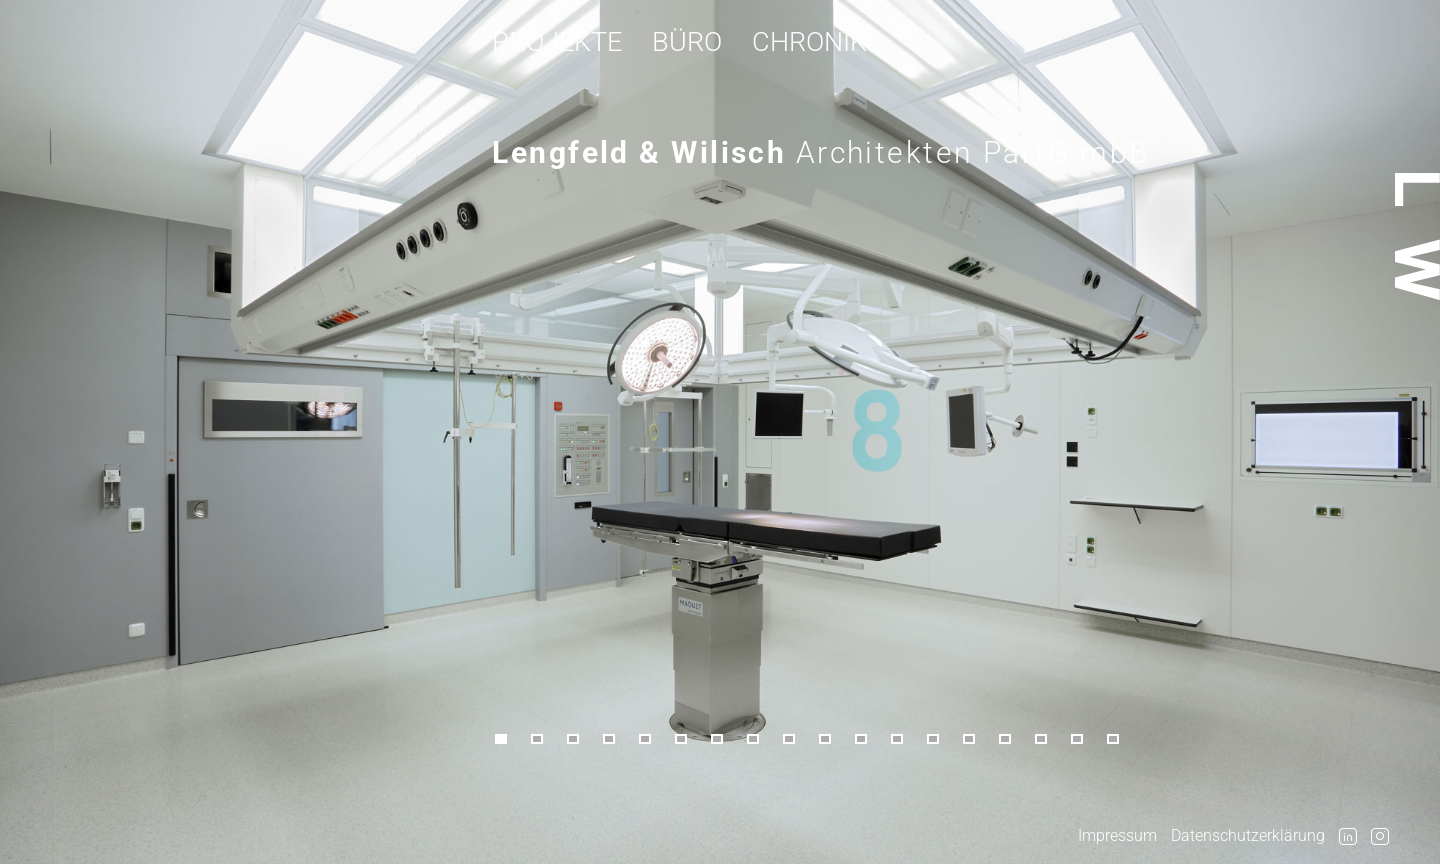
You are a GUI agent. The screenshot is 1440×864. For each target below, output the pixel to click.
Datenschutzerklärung (1248, 835)
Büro (687, 41)
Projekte (557, 41)
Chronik (809, 41)
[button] (510, 740)
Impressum (1117, 835)
